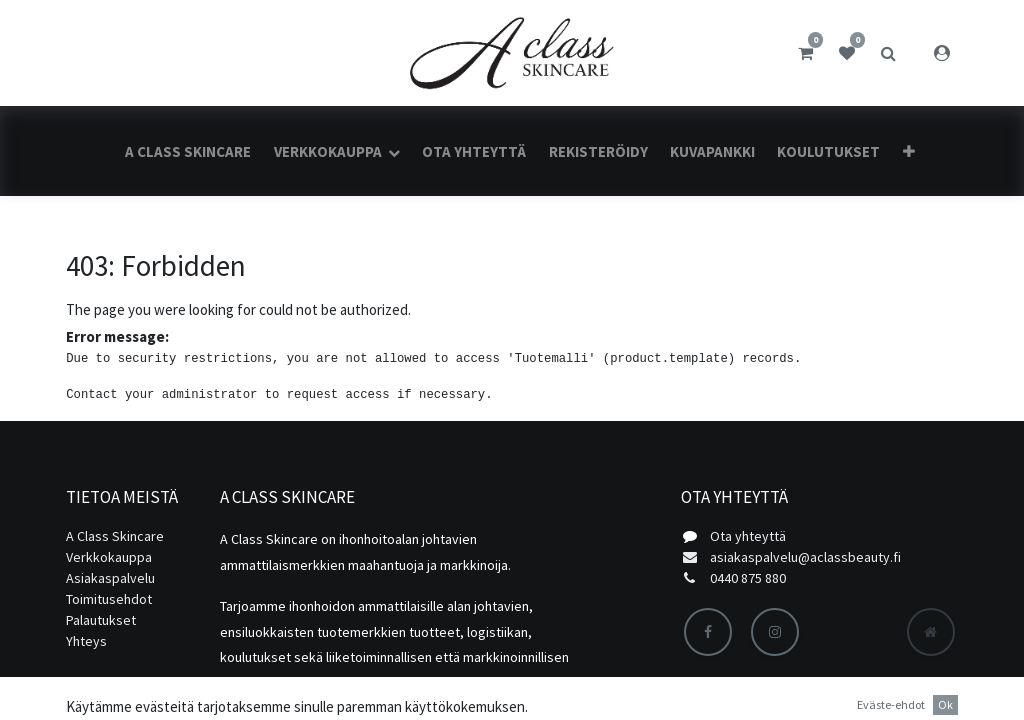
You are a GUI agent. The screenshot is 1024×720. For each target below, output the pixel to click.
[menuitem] (188, 151)
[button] (908, 151)
